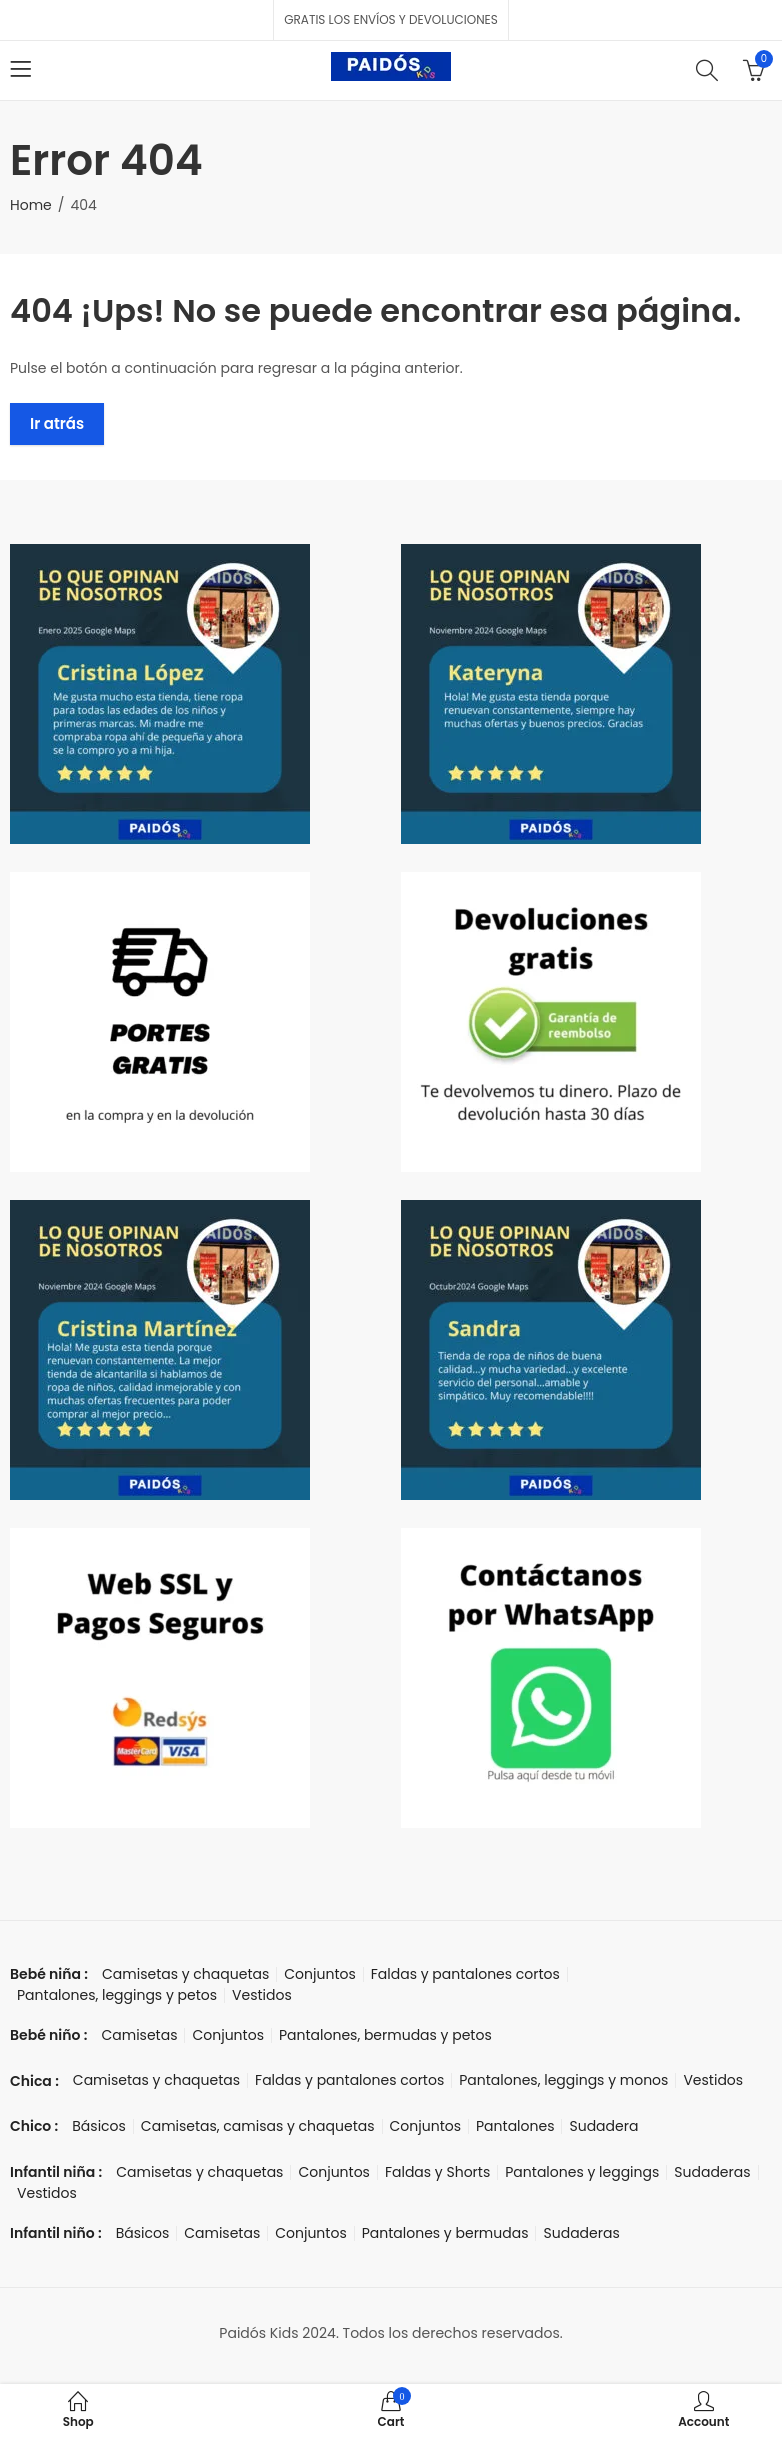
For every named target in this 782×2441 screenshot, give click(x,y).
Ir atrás (57, 423)
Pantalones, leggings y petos (117, 1995)
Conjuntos (319, 1974)
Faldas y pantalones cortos (465, 1974)
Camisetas (139, 2035)
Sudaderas (712, 2172)
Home (31, 205)
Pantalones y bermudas (445, 2233)
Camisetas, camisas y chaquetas (258, 2126)
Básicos (99, 2126)
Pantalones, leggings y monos (563, 2080)
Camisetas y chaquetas (185, 1974)
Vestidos (262, 1995)
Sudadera (603, 2126)
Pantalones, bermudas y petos (385, 2035)
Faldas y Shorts (437, 2172)
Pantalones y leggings (582, 2172)
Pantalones (515, 2126)
